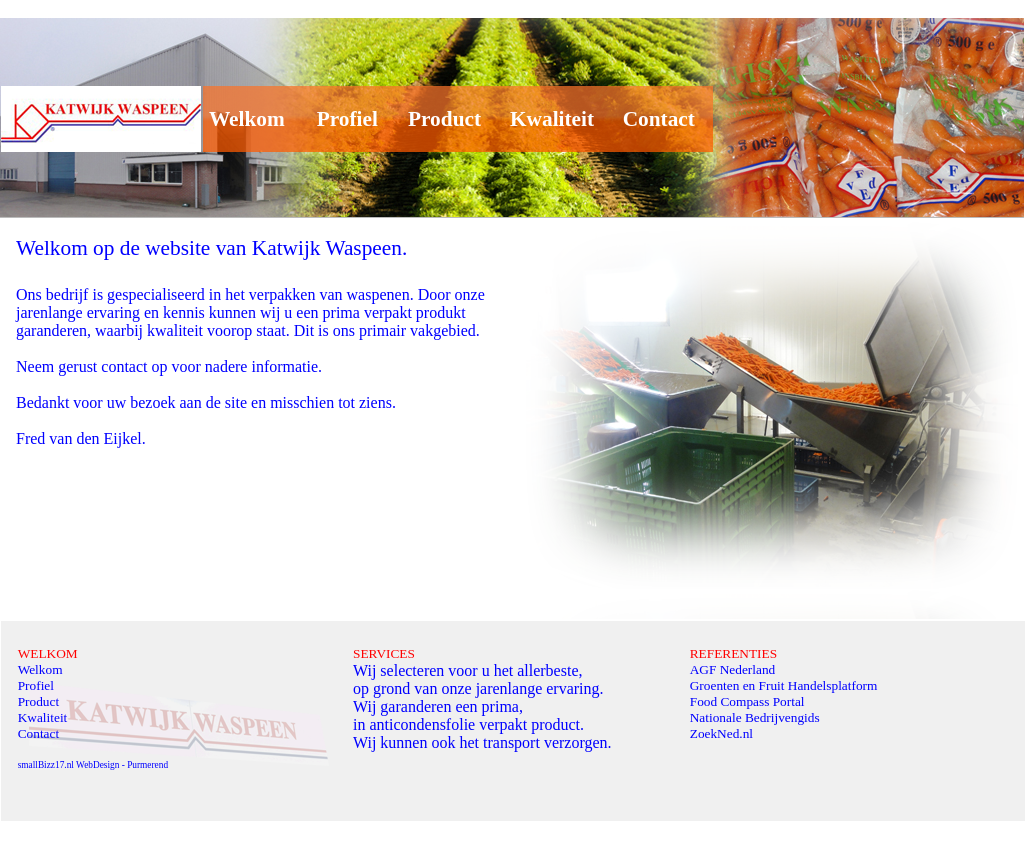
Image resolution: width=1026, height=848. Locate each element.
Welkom (244, 119)
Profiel (342, 119)
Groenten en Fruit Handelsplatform (784, 685)
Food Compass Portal (747, 701)
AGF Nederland (733, 669)
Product (444, 119)
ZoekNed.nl (721, 733)
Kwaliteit (552, 119)
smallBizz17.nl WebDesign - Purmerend (93, 765)
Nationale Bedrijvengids (755, 717)
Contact (653, 119)
